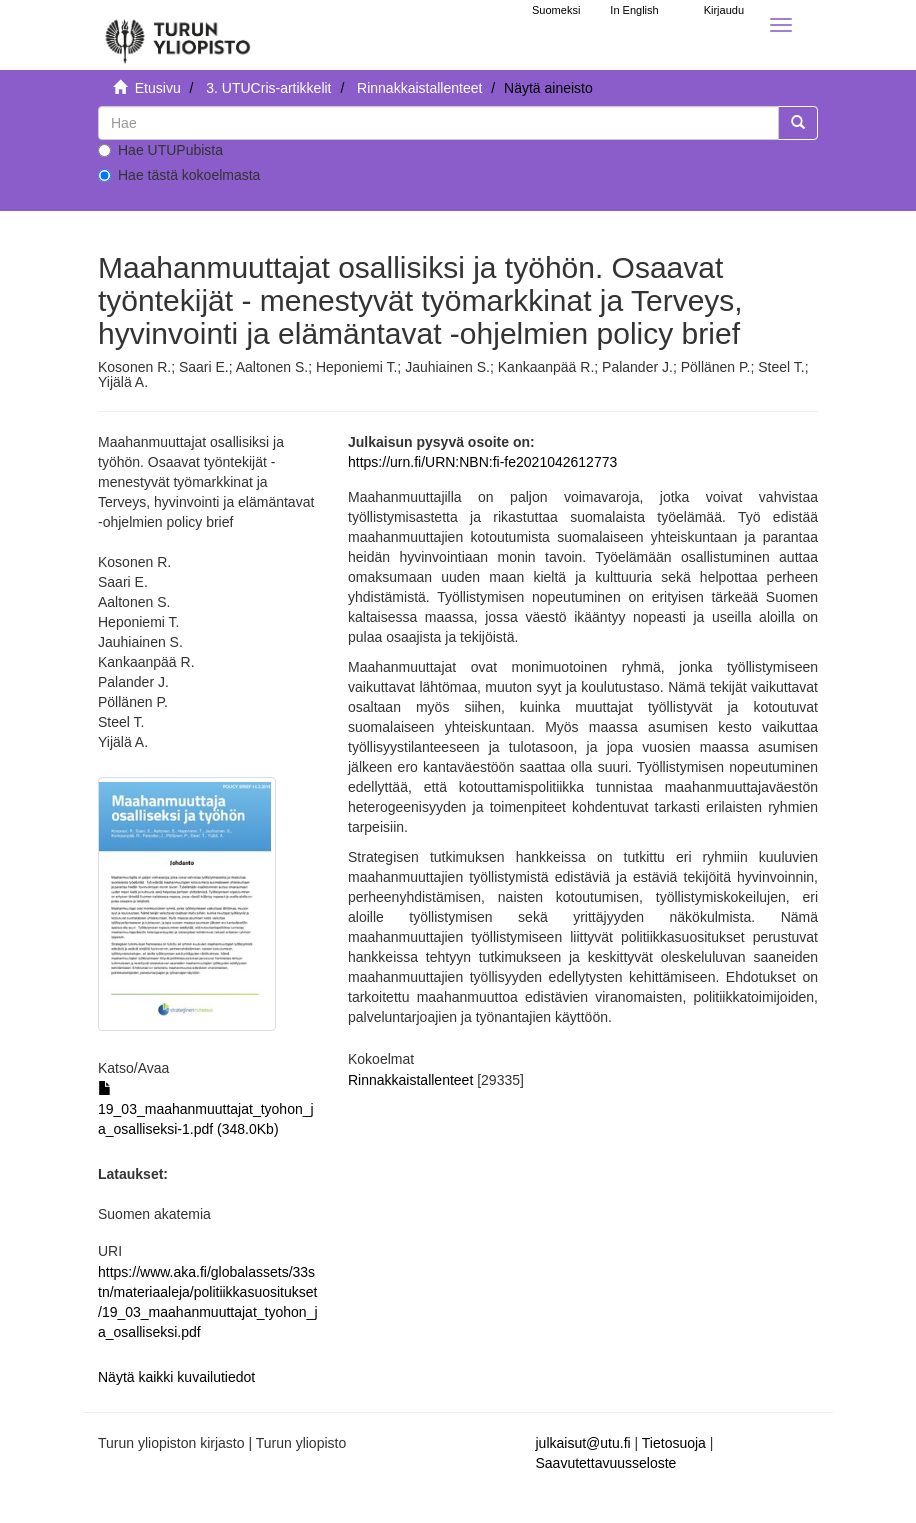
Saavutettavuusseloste (606, 1463)
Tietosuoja (674, 1443)
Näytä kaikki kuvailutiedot (176, 1377)
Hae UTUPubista (160, 150)
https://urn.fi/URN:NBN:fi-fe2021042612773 (482, 462)
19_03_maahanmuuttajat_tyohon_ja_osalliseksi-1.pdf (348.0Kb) (206, 1109)
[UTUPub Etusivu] (178, 35)
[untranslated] (438, 123)
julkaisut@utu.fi (583, 1443)
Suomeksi (556, 10)
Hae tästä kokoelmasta (179, 175)
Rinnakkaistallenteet (419, 88)
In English (634, 10)
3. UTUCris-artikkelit (268, 88)
